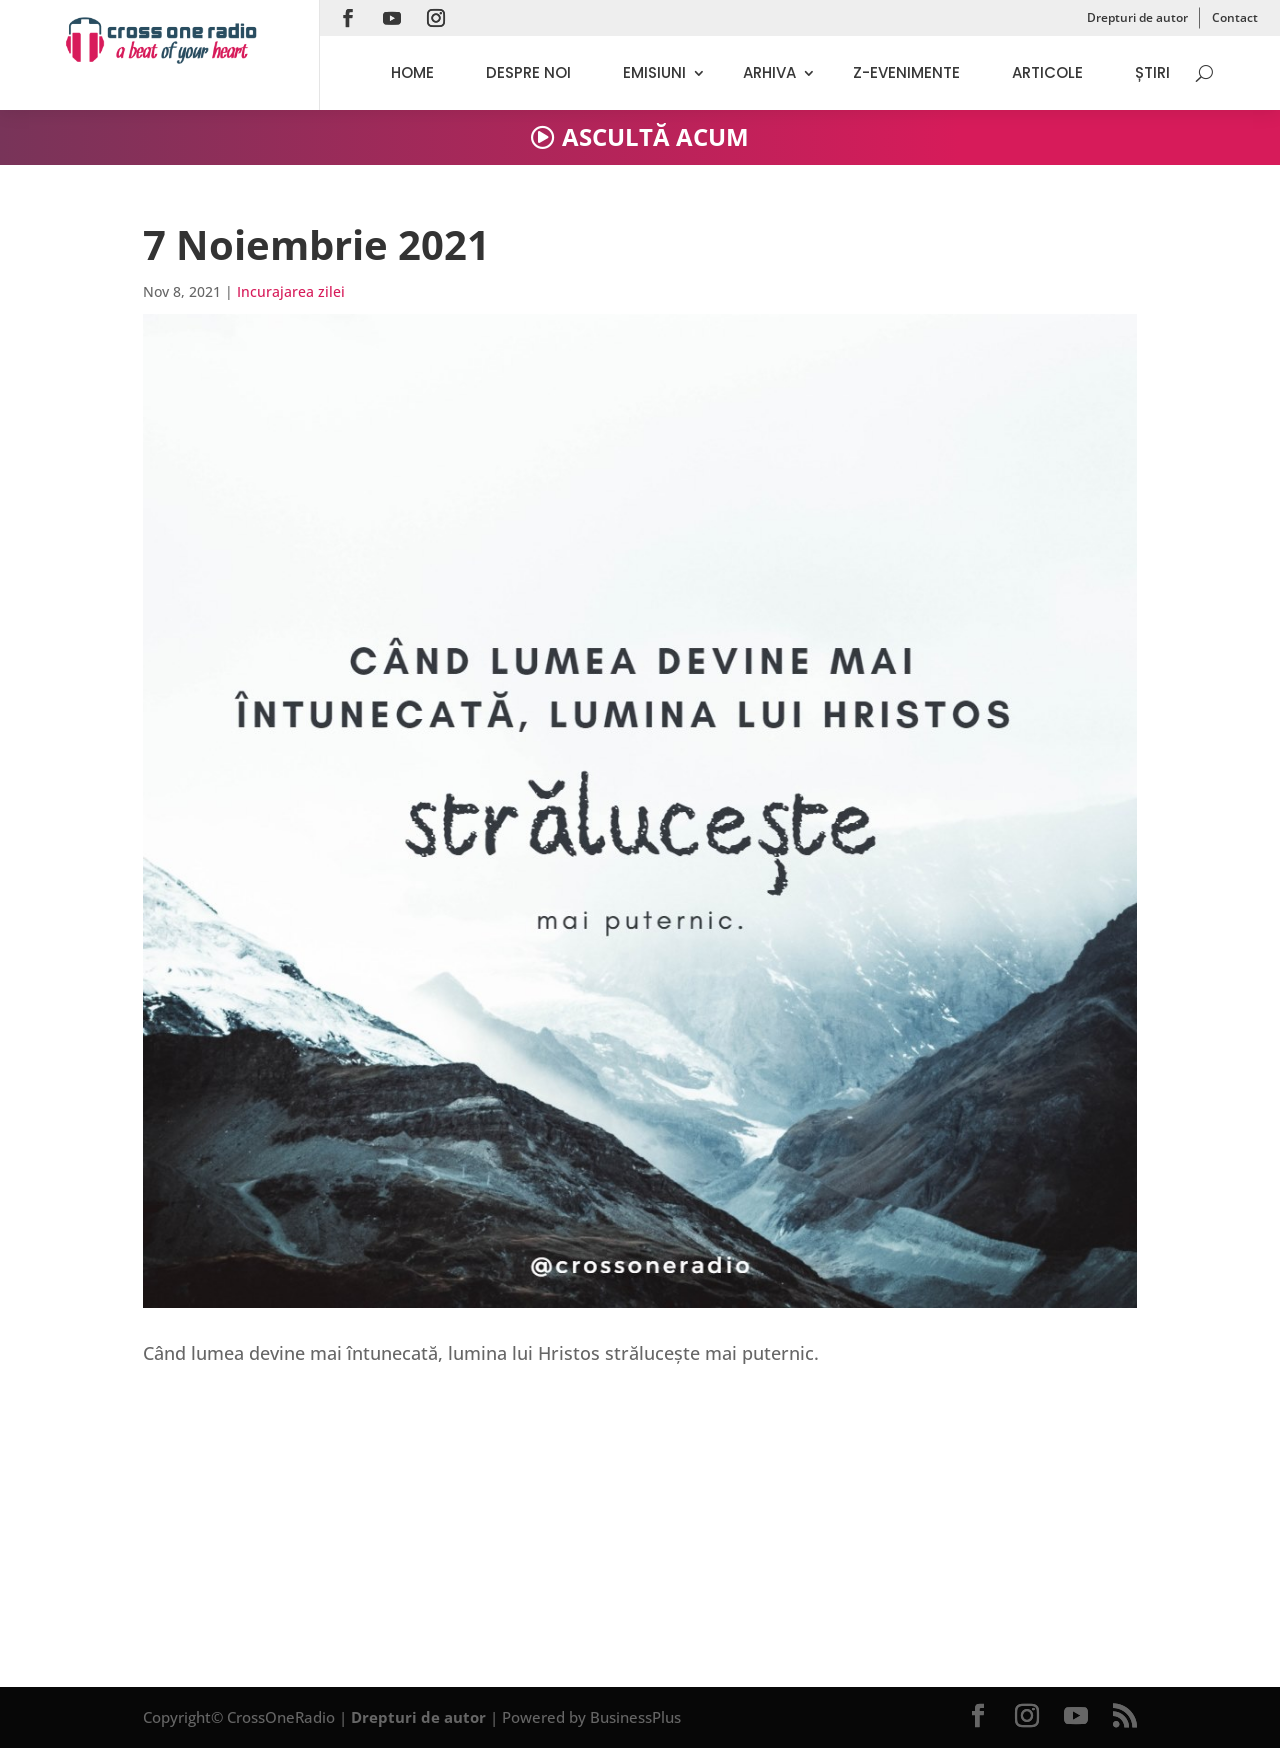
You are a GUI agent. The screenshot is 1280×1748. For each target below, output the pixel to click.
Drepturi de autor (1137, 17)
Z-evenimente (906, 72)
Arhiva (769, 72)
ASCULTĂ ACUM (655, 136)
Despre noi (528, 72)
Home (412, 72)
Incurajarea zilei (291, 291)
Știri (1152, 72)
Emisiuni (654, 72)
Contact (1235, 17)
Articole (1047, 72)
